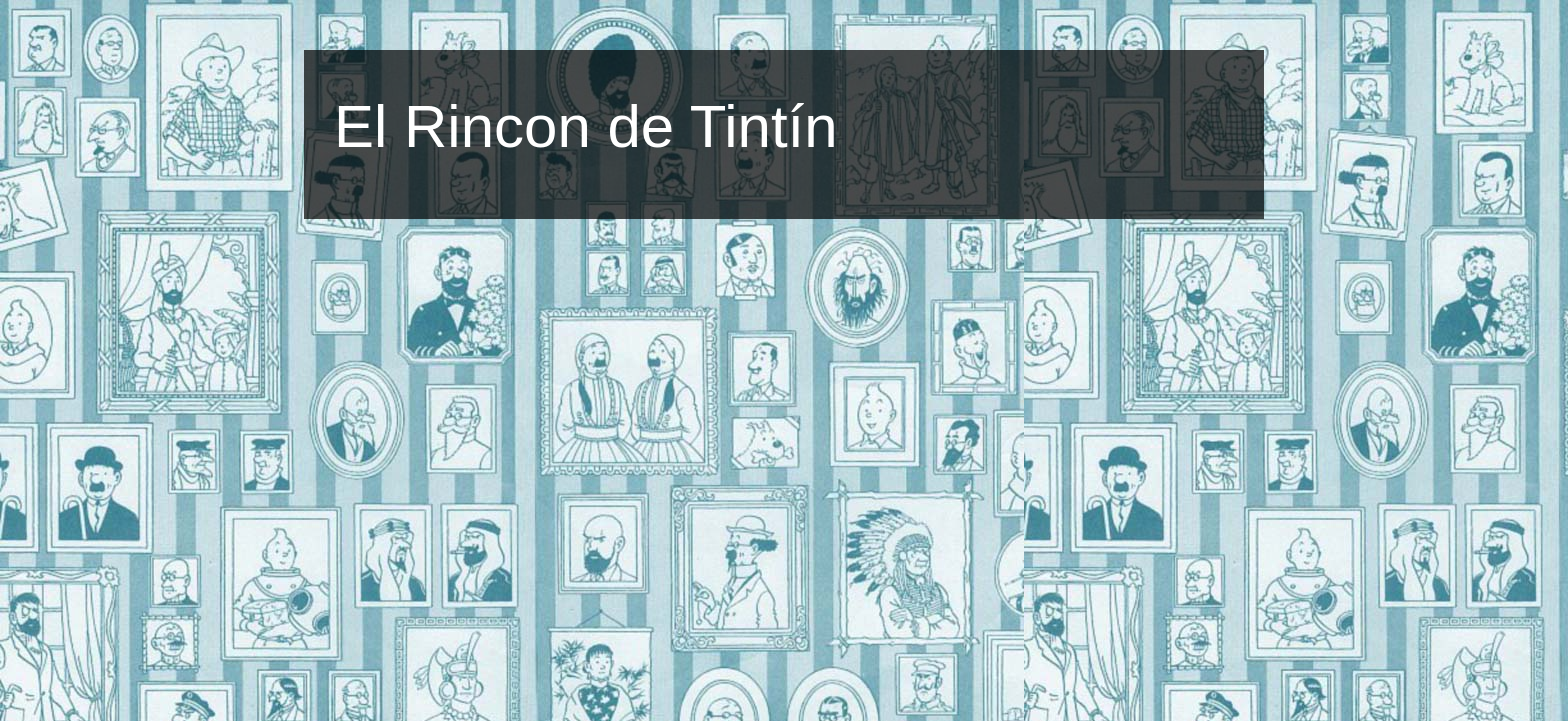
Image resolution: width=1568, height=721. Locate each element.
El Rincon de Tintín (586, 126)
